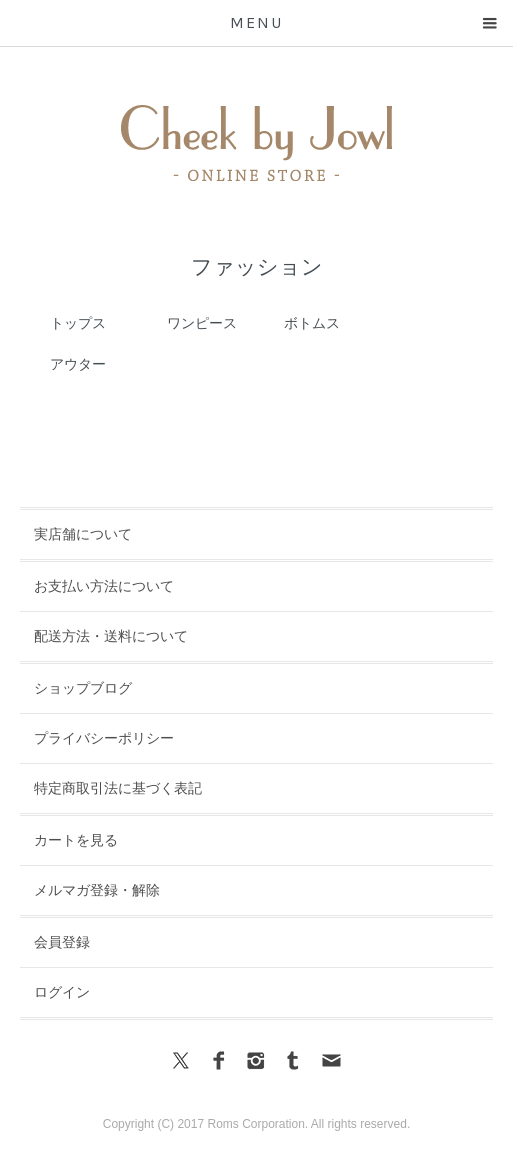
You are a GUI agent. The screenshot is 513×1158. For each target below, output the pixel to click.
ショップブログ (83, 688)
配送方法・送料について (111, 636)
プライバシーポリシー (104, 738)
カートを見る (76, 840)
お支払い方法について (104, 586)
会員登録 (62, 942)
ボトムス (312, 323)
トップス (78, 323)
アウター (78, 364)
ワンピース (202, 323)
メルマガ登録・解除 (97, 890)
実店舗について (83, 534)
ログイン (62, 992)
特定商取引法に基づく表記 (118, 788)
